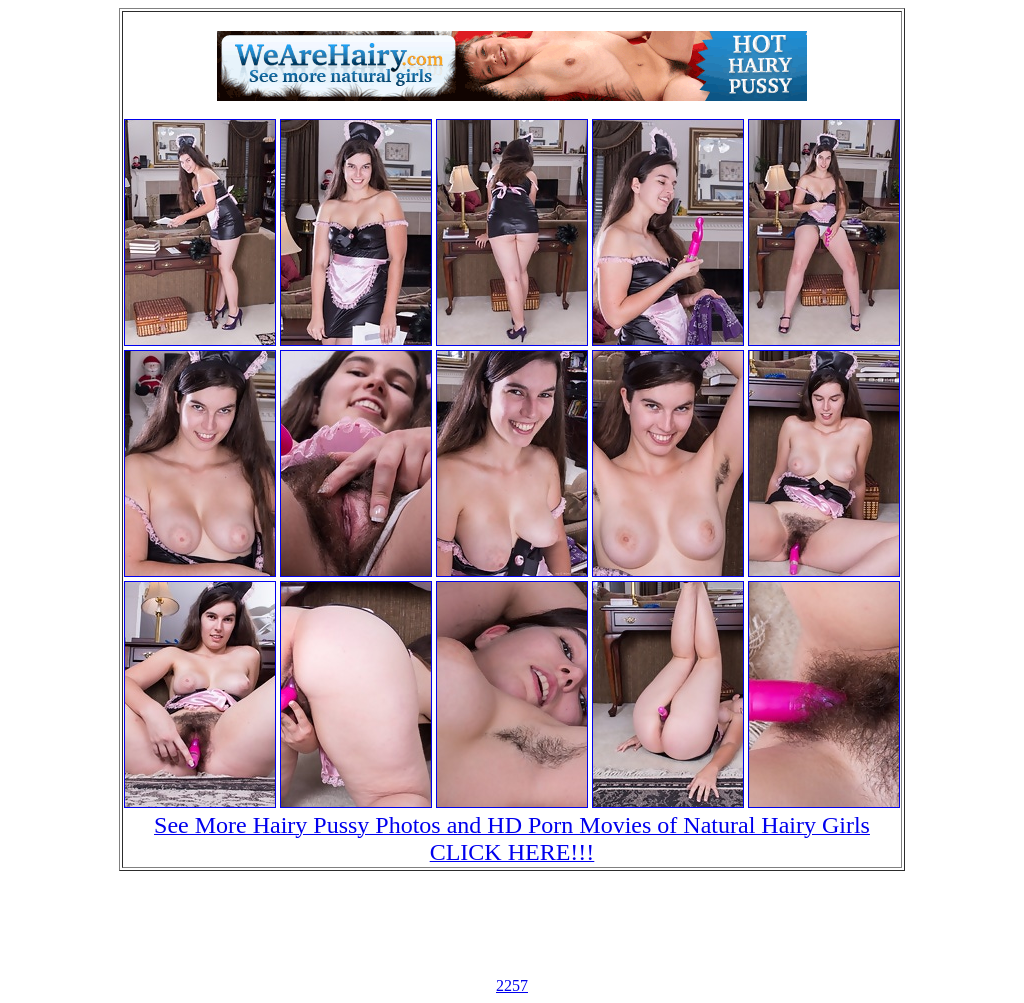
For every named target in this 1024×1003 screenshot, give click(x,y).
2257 (512, 985)
